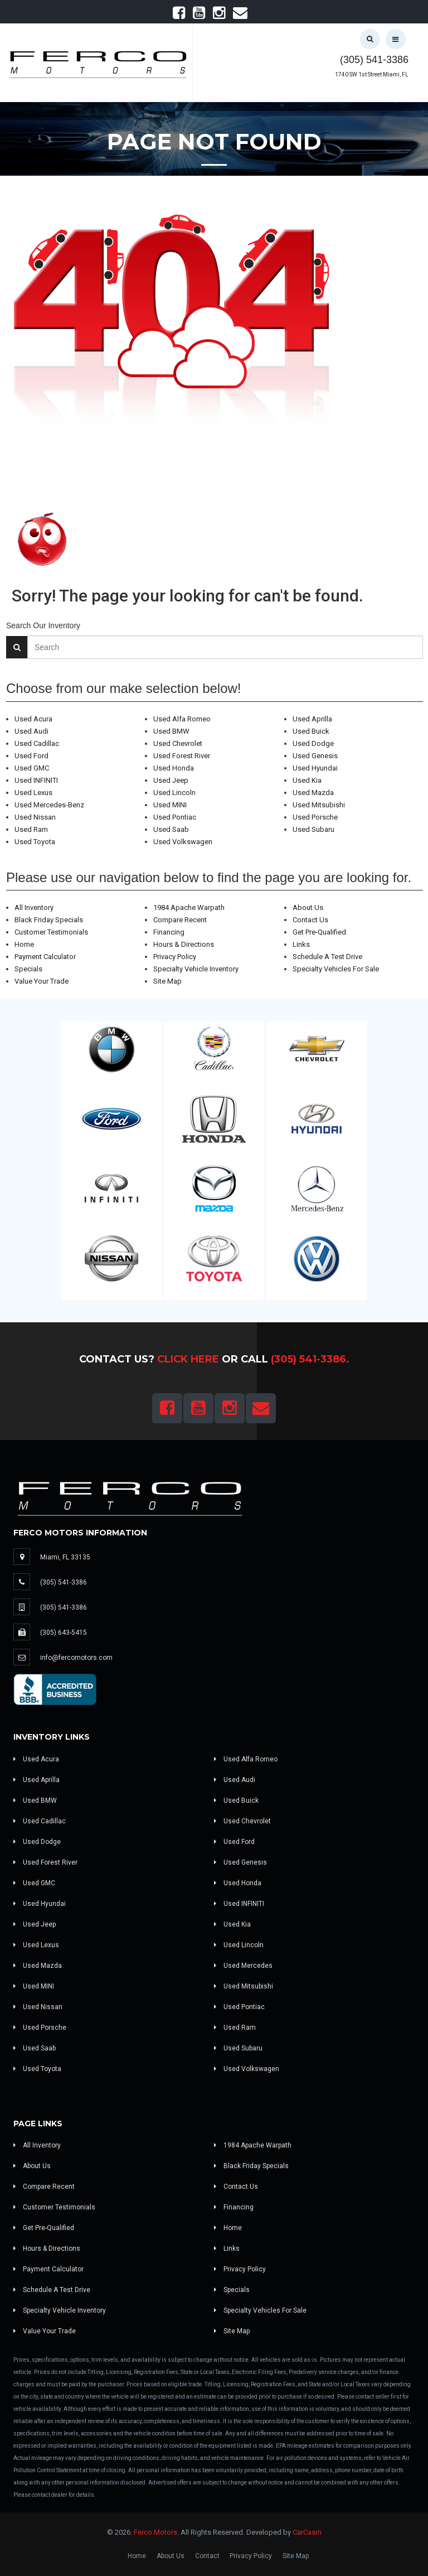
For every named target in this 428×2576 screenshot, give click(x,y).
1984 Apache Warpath (189, 907)
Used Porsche (315, 817)
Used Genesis (315, 756)
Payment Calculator (45, 956)
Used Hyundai (315, 768)
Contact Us (310, 920)
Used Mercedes (243, 1966)
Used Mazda (313, 792)
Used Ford (31, 756)
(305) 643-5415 (63, 1632)
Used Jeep (170, 780)
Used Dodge (313, 743)
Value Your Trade (41, 981)
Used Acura (33, 719)
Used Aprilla (312, 719)
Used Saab (171, 829)
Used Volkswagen (182, 841)
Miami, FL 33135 (65, 1557)
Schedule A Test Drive (327, 956)
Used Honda (173, 768)
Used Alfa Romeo (182, 719)
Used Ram (31, 829)
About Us (308, 907)
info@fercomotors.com (76, 1658)
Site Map (167, 981)
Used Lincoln (174, 792)
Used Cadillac (36, 743)
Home (24, 944)
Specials (28, 969)
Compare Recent (180, 920)
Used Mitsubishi (319, 805)
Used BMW (171, 731)
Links (301, 944)
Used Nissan (35, 817)
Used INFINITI (36, 780)
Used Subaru (313, 829)
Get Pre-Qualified (319, 932)
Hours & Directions (183, 944)
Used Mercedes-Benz (49, 805)
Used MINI (170, 805)
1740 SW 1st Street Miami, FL (371, 74)
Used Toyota (34, 841)
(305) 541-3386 (374, 59)
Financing (168, 932)
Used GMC (31, 768)
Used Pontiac (174, 817)
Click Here (188, 1359)
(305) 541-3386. (310, 1359)
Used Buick (311, 731)
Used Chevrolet (177, 743)
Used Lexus (33, 792)
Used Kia (307, 780)
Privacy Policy (174, 956)
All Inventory (34, 907)
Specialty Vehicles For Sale (336, 969)
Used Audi (31, 731)
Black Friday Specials (48, 920)
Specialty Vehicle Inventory (196, 969)
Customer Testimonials (51, 932)
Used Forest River (181, 756)
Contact (207, 2556)
